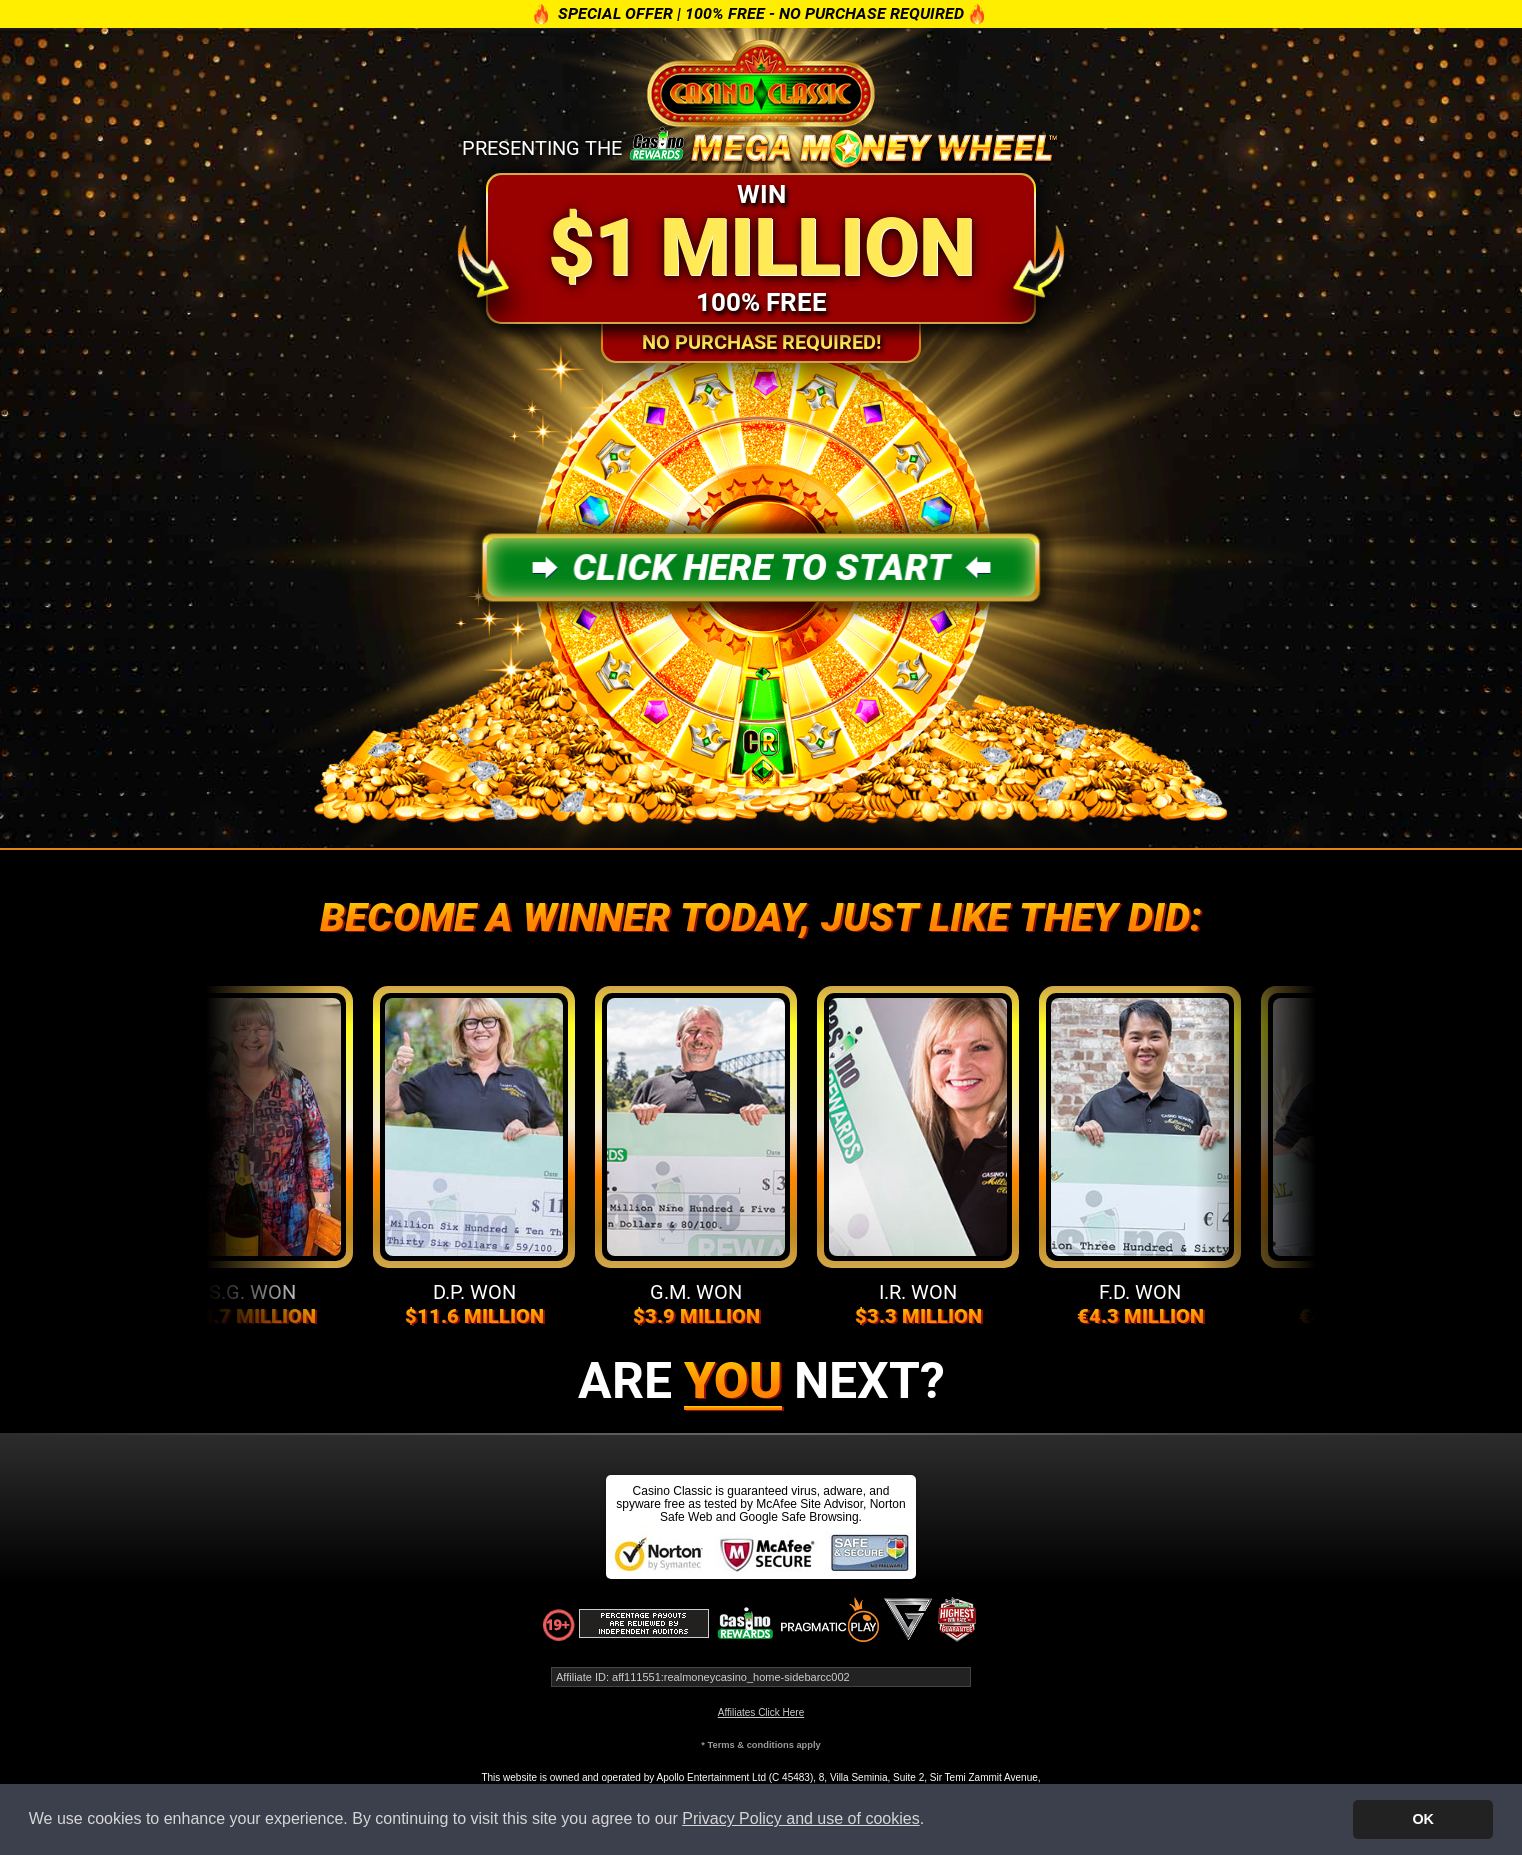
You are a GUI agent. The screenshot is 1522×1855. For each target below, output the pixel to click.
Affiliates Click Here (761, 1712)
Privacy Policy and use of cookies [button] (800, 1818)
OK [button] (1423, 1819)
